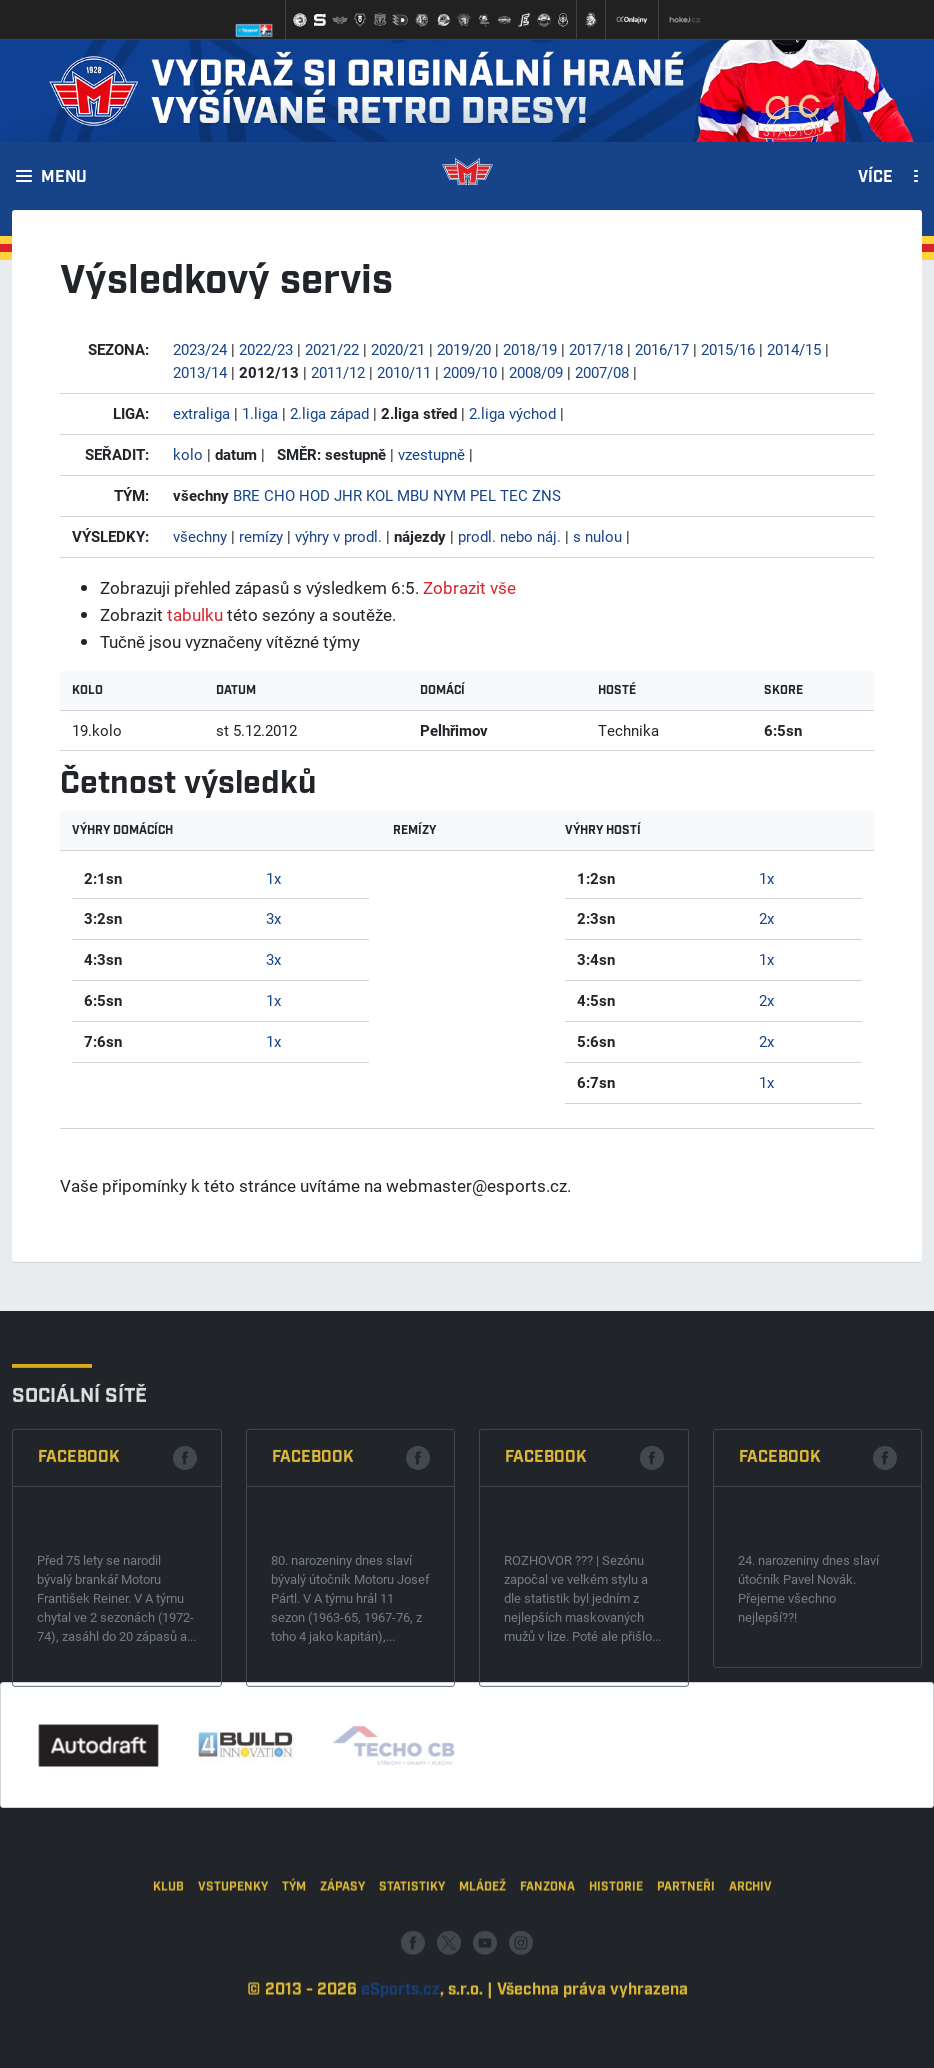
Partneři (686, 1979)
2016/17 (662, 349)
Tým (294, 1979)
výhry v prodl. (338, 536)
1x (273, 878)
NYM (449, 495)
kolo (188, 454)
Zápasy (342, 1979)
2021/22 (332, 349)
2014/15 (794, 349)
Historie (616, 1979)
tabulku (195, 614)
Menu (64, 178)
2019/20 (464, 349)
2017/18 (596, 349)
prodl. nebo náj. (509, 536)
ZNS (546, 495)
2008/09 (536, 372)
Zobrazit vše (469, 587)
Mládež (482, 1979)
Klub (168, 1979)
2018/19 (530, 349)
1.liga (260, 413)
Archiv (750, 1979)
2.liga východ (512, 413)
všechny (200, 536)
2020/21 (398, 349)
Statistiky (412, 1979)
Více (875, 178)
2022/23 (266, 349)
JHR (348, 495)
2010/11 (404, 372)
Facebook (79, 1596)
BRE (246, 495)
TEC (514, 495)
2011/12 (338, 372)
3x (273, 918)
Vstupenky (233, 1979)
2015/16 (728, 349)
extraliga (201, 413)
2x (766, 918)
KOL (379, 495)
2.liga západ (329, 413)
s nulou (597, 536)
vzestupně (431, 454)
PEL (483, 495)
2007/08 (602, 372)
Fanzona (547, 1979)
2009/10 (470, 372)
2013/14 (200, 372)
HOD (314, 495)
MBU (413, 495)
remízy (261, 536)
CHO (279, 495)
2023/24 (200, 349)
